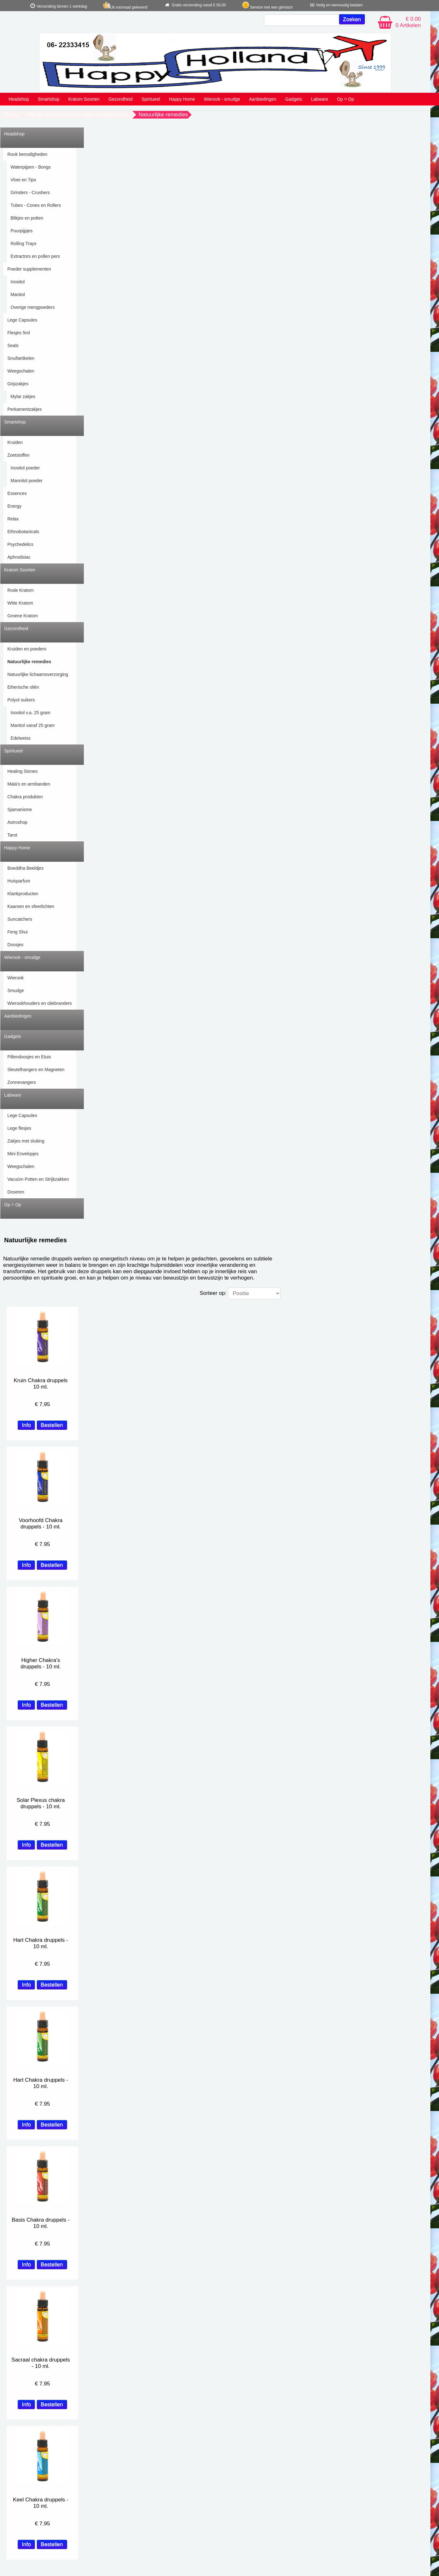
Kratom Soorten (83, 99)
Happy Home (182, 99)
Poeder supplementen (29, 269)
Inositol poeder (25, 467)
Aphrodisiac (19, 557)
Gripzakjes (17, 383)
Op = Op (345, 99)
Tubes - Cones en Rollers (36, 205)
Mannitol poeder (26, 480)
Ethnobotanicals (23, 531)
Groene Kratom (22, 615)
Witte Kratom (20, 603)
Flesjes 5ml (18, 332)
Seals (12, 345)
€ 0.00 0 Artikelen (408, 22)
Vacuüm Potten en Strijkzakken (38, 1179)
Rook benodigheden (27, 154)
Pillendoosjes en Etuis (29, 1056)
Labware (319, 99)
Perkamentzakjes (24, 409)
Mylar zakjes (23, 396)
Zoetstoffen (18, 455)
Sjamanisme (19, 809)
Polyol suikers (21, 699)
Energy (14, 506)
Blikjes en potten (27, 218)
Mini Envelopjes (23, 1153)
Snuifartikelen (20, 358)
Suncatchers (19, 919)
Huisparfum (18, 880)
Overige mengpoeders (33, 307)
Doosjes (15, 944)
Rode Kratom (20, 590)
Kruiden (15, 442)
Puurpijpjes (22, 230)
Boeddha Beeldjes (25, 868)
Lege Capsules (22, 320)
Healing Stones (22, 771)
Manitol (18, 294)
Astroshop (17, 822)
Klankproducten (22, 893)
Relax (13, 518)
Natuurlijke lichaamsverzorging (37, 674)
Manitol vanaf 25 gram (33, 725)
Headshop (19, 99)
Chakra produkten (25, 796)
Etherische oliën (23, 687)
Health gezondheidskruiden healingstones (78, 115)
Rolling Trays (23, 243)
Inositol (18, 281)
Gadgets (293, 99)
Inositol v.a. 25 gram (30, 712)
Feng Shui (17, 931)
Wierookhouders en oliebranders (39, 1003)
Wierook (15, 977)
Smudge (15, 990)
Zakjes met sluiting (25, 1140)
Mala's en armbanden (28, 784)
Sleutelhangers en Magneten (35, 1069)
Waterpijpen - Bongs (31, 167)
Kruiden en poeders (26, 648)
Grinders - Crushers (30, 192)
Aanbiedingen (262, 99)
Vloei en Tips (23, 179)
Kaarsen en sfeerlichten (30, 906)
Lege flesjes (19, 1128)
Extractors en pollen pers (35, 256)
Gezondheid (120, 99)
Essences (17, 493)
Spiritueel (151, 99)
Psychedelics (20, 544)
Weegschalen (20, 371)
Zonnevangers (21, 1082)
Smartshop (49, 99)
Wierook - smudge (222, 99)
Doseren (15, 1191)
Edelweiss (21, 738)
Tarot (12, 835)
